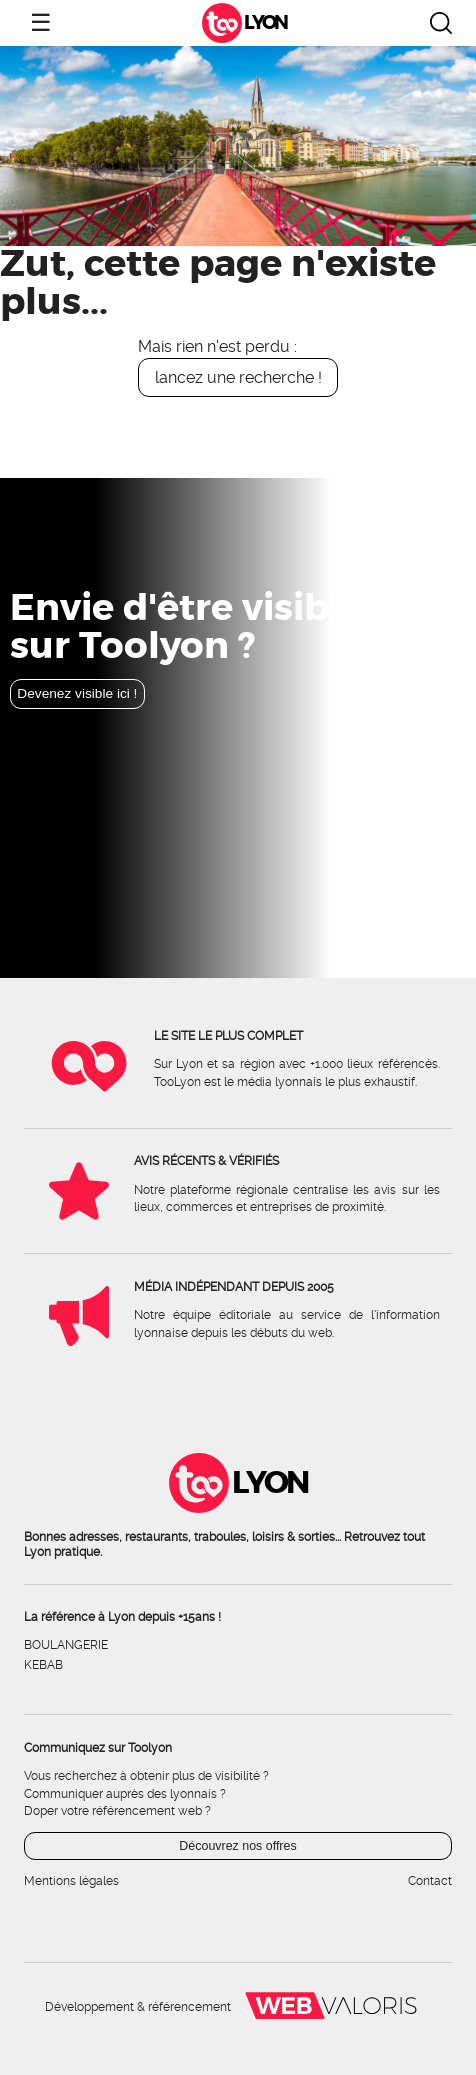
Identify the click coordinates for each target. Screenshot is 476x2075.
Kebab (43, 1664)
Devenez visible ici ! (77, 693)
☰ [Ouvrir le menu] (41, 22)
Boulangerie (66, 1644)
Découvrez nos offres (237, 1846)
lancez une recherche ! (238, 377)
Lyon (265, 23)
